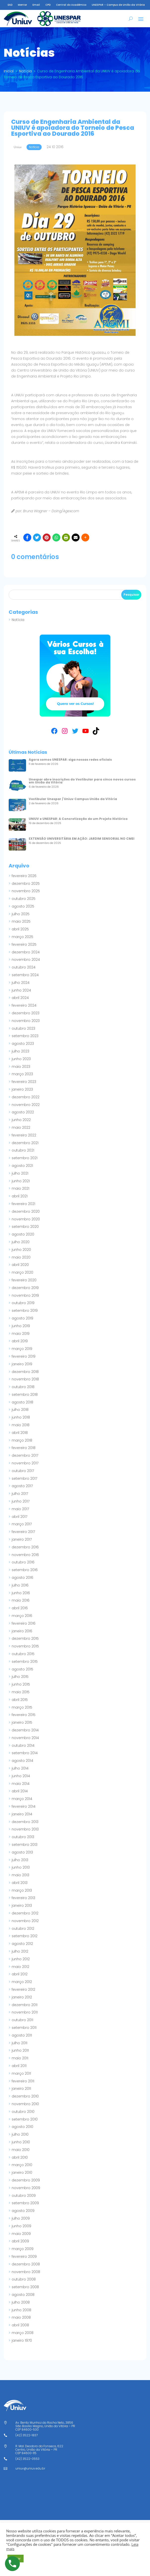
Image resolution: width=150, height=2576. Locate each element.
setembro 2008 (25, 2286)
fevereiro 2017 (23, 1531)
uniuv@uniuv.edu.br (30, 2468)
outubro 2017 (23, 1470)
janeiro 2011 (21, 2088)
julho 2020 (21, 1241)
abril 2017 (19, 1516)
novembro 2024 (26, 959)
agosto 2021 (22, 1165)
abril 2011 (19, 2065)
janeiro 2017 (22, 1539)
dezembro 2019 (25, 1287)
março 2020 (22, 1272)
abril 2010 (20, 2157)
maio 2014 (21, 1783)
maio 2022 (21, 1127)
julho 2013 (20, 1859)
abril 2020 (20, 1264)
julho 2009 (21, 2218)
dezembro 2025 (26, 883)
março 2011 (21, 2073)
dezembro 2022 (25, 1097)
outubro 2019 (23, 1302)
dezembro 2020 (26, 1211)
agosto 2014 (22, 1760)
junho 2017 (21, 1501)
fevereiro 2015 (23, 1714)
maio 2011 (20, 2058)
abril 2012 (20, 1974)
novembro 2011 (25, 2012)
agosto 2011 (22, 2035)
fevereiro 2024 (24, 1005)
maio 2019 (21, 1333)
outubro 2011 (22, 2019)
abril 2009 (20, 2241)
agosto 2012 (22, 1943)
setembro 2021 (24, 1157)
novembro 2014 (25, 1737)
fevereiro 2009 (24, 2256)
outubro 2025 (23, 898)
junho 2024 (21, 990)
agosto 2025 (23, 906)
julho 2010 (20, 2134)
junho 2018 (21, 1417)
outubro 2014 (23, 1745)
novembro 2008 (26, 2271)
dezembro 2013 (25, 1821)
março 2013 (22, 1890)
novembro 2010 (25, 2103)
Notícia (18, 619)
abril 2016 (20, 1608)
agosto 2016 (22, 1577)
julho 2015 (20, 1676)
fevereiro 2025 (24, 944)
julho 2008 (21, 2302)
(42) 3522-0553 (27, 2459)
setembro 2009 (25, 2202)
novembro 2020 (26, 1219)
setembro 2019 (25, 1310)
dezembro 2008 (26, 2264)
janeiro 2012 (22, 1997)
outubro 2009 (24, 2195)
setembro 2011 (24, 2027)
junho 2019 (21, 1325)
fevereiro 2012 (23, 1989)
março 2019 (22, 1348)
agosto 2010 (22, 2126)
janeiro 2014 (22, 1814)
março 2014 (22, 1798)
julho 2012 (20, 1951)
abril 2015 (20, 1699)
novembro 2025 (26, 890)
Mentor (22, 5)
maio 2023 (21, 1066)
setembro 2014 (25, 1752)
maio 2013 (20, 1875)
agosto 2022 (23, 1112)
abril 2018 (20, 1432)
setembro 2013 (24, 1844)
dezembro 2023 (25, 1013)
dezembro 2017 (25, 1455)
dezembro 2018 (25, 1371)
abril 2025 (20, 929)
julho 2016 (20, 1585)
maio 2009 (21, 2233)
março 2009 (22, 2248)
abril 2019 (20, 1341)
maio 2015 (21, 1692)
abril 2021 (20, 1196)
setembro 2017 (24, 1478)
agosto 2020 (23, 1234)
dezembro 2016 (25, 1547)
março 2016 (22, 1615)
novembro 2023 (26, 1020)
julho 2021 (20, 1173)
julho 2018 (20, 1409)
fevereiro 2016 (23, 1623)
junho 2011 (20, 2050)
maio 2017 (20, 1508)
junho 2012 (21, 1959)
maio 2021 (20, 1188)
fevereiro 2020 (24, 1280)
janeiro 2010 (22, 2172)
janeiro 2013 (22, 1905)
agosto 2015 (22, 1669)
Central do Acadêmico (71, 5)
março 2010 (22, 2164)
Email (36, 5)
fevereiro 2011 (23, 2081)
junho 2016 (21, 1592)
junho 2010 (21, 2142)
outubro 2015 (23, 1653)
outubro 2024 (23, 967)
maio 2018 (21, 1424)
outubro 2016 (23, 1562)
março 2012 (22, 1981)
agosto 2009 (23, 2210)
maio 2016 (21, 1600)
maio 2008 (21, 2317)
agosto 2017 (22, 1485)
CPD (48, 5)
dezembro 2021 (25, 1142)
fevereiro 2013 (23, 1897)
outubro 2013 (23, 1836)
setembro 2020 (25, 1226)
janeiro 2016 (22, 1631)
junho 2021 (21, 1181)
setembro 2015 (25, 1661)
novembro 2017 (25, 1463)
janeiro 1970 (22, 2340)
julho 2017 (20, 1493)
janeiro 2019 (22, 1364)
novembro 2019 (25, 1295)
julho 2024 (21, 982)
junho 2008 (21, 2310)
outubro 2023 (23, 1028)
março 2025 (22, 936)
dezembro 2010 (25, 2096)
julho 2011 (19, 2042)
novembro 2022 (26, 1104)
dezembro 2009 (26, 2180)
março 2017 (22, 1524)
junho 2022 (21, 1119)
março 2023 (22, 1074)
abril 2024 (20, 997)
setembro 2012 (24, 1935)
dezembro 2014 (25, 1730)
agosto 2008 (23, 2294)
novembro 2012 (25, 1920)
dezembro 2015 (25, 1638)
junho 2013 (21, 1867)
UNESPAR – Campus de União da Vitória (118, 5)
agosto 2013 (22, 1852)
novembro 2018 (25, 1379)
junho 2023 (21, 1058)
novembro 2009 (26, 2187)
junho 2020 (21, 1249)
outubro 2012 (23, 1928)
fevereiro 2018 (23, 1447)
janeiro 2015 (22, 1722)
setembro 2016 (25, 1569)
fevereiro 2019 (23, 1356)
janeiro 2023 (22, 1089)
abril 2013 (20, 1882)
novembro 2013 (25, 1829)
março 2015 (22, 1707)
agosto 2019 (22, 1318)
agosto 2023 (23, 1043)
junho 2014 (21, 1775)
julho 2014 (20, 1768)
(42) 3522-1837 (26, 2435)
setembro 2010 (25, 2119)
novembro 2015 (25, 1646)
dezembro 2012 (25, 1913)
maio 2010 (21, 2149)
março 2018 (22, 1440)
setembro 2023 (25, 1035)
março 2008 (22, 2332)
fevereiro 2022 (24, 1135)
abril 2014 (20, 1791)
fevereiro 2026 (24, 875)
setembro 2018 (25, 1394)
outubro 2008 (24, 2279)
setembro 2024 (25, 974)
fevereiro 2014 (23, 1806)
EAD (10, 5)
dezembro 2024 (26, 952)
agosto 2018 (22, 1402)
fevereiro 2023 (24, 1081)
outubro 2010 (23, 2111)
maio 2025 (21, 921)
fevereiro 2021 (23, 1203)
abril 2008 (20, 2325)
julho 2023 (20, 1051)
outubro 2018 (23, 1386)
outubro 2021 (23, 1150)
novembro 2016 (25, 1554)
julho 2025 (21, 914)
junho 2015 (21, 1684)
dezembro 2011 (24, 2004)
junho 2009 (21, 2226)
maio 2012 (20, 1966)
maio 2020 (21, 1257)
